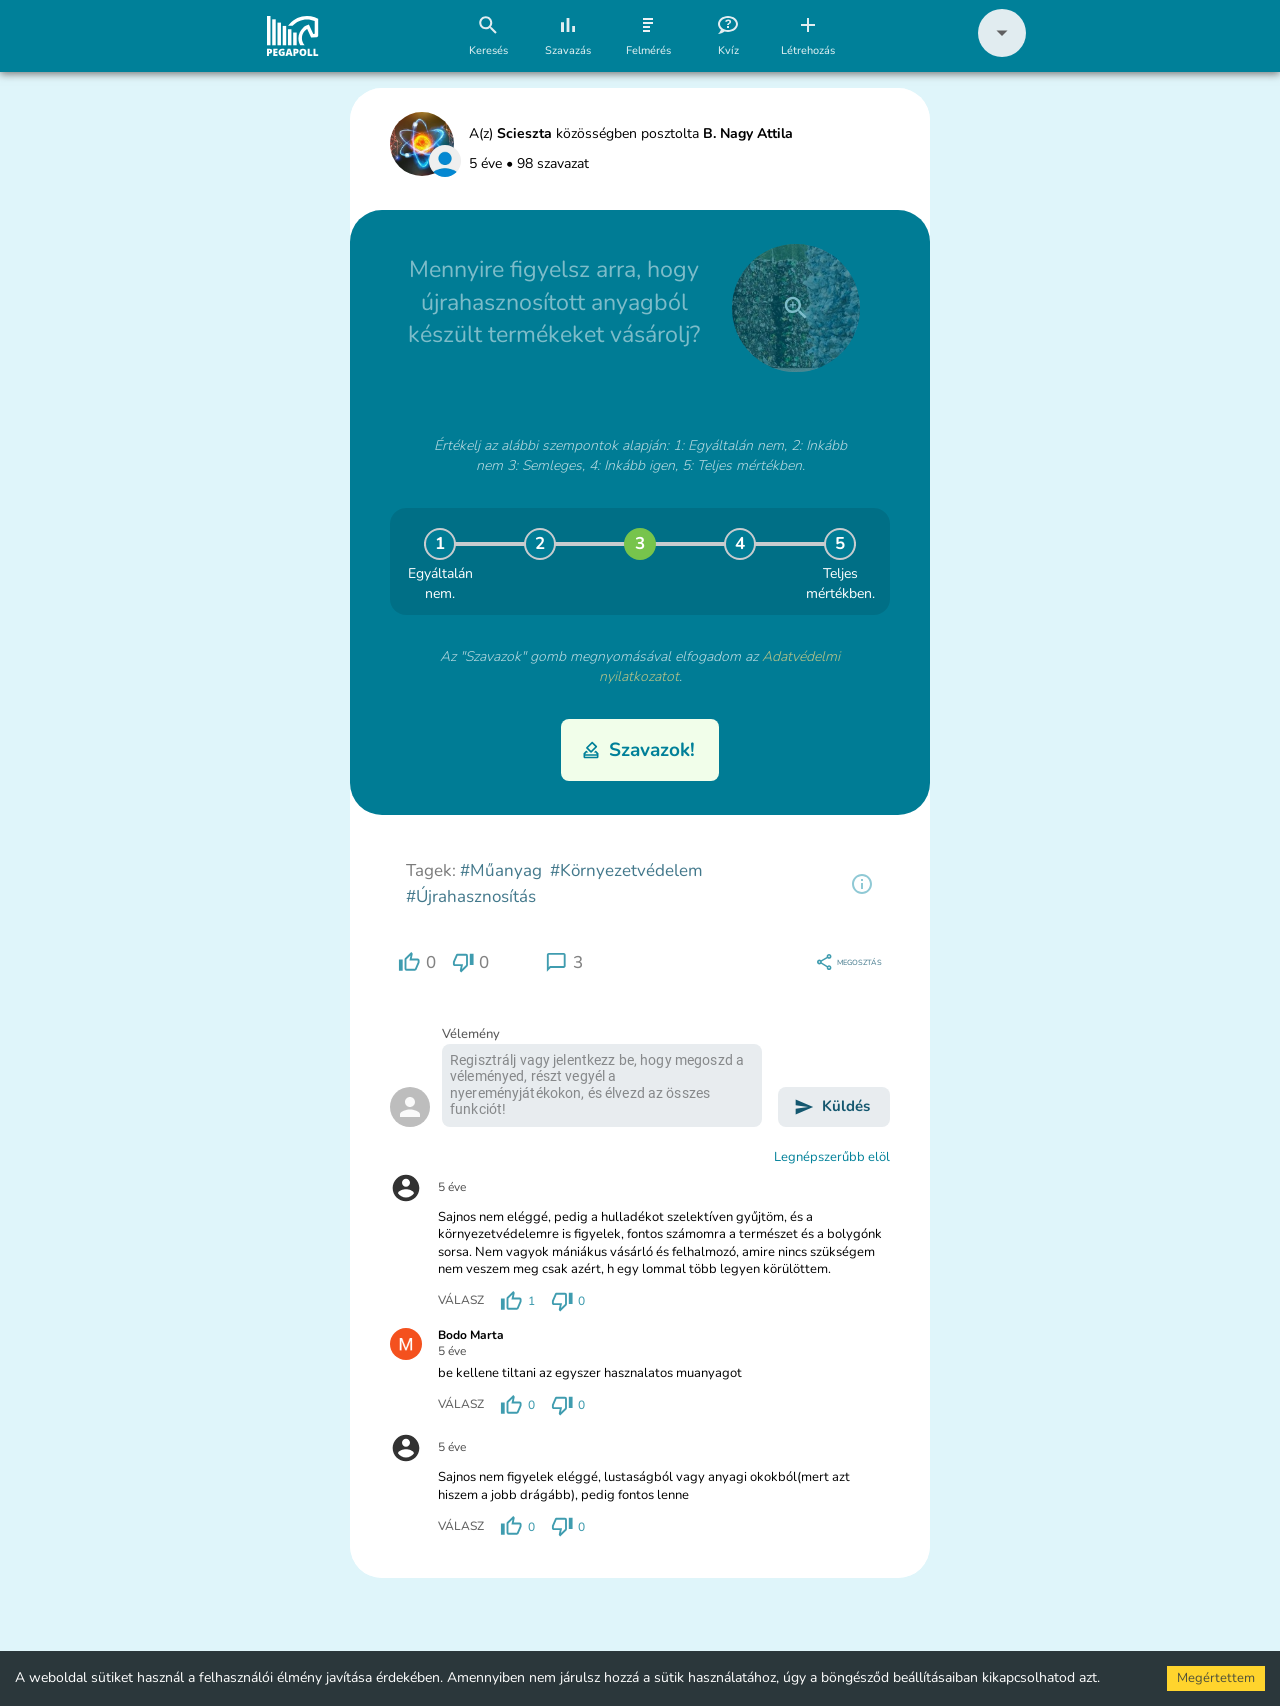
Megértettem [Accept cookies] (1216, 1678)
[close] (796, 308)
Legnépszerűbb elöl (832, 1157)
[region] (862, 884)
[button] (1002, 52)
